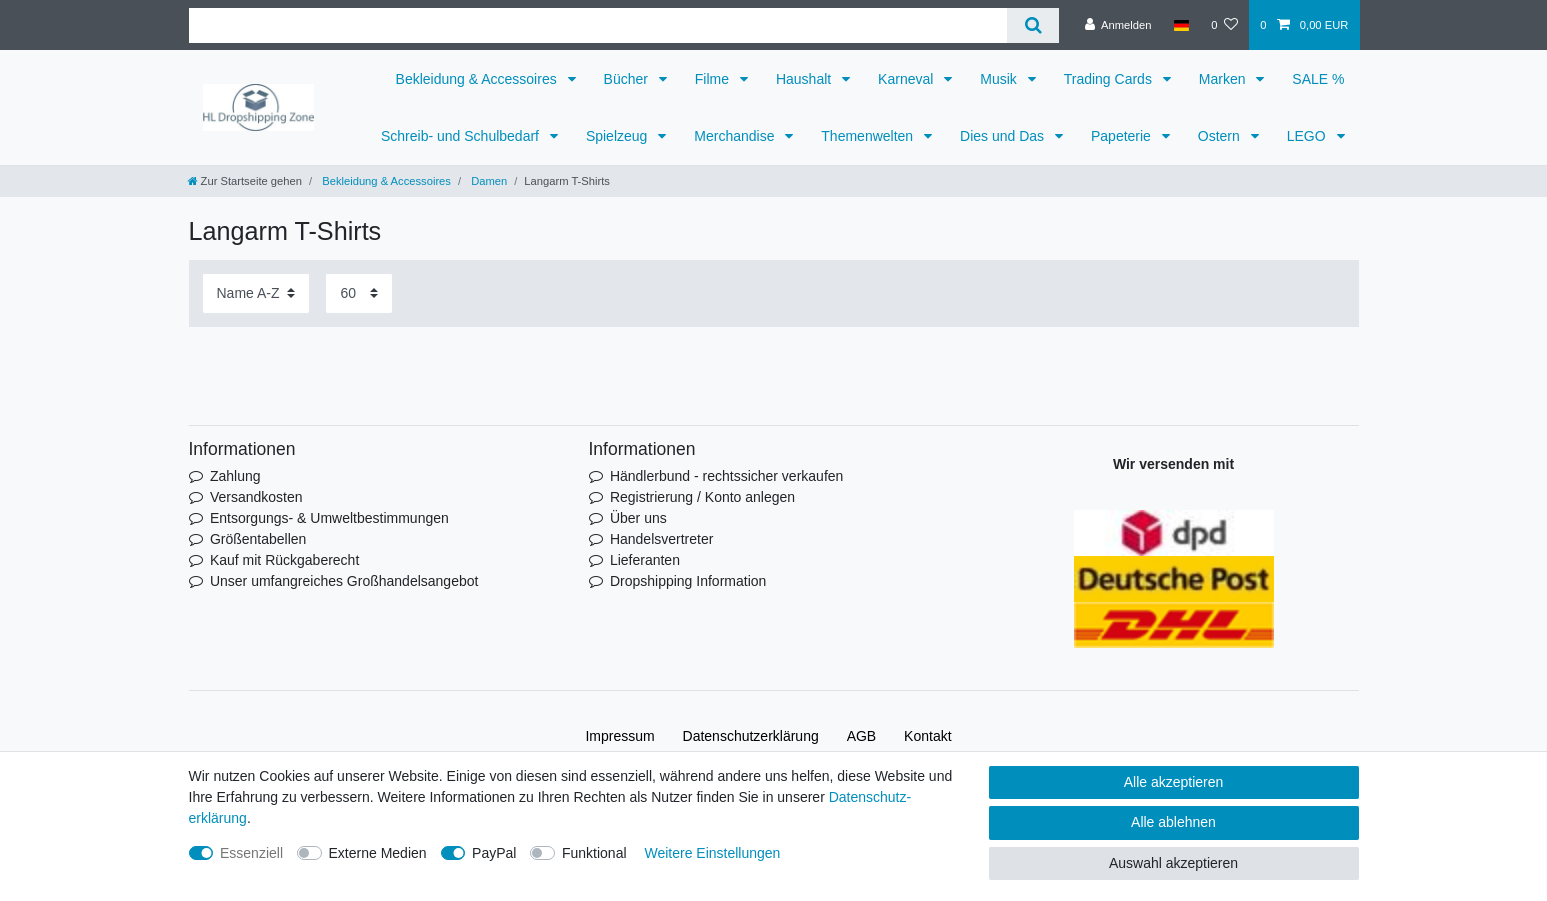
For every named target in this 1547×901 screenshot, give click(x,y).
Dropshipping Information (688, 581)
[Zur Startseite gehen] (245, 181)
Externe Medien (378, 853)
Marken (1224, 79)
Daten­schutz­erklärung (751, 736)
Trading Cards (1110, 79)
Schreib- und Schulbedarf (462, 136)
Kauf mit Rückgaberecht (284, 560)
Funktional (594, 853)
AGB (862, 736)
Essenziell (251, 853)
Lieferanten (645, 560)
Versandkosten (256, 497)
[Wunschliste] (1224, 25)
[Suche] (1032, 25)
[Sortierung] (256, 293)
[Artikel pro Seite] (359, 293)
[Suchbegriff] (598, 25)
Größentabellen (258, 539)
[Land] (1181, 25)
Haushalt (805, 79)
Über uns (638, 518)
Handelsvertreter (662, 539)
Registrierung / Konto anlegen (702, 497)
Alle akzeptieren (1174, 782)
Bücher (628, 79)
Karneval (907, 79)
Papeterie (1123, 136)
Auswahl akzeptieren (1173, 863)
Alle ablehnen (1173, 822)
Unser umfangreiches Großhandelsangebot (344, 581)
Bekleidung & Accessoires (478, 79)
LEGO (1308, 136)
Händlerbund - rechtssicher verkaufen (726, 476)
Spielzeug (618, 136)
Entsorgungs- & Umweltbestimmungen (329, 518)
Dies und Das (1004, 136)
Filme (714, 79)
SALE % (1318, 79)
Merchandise (736, 136)
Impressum (619, 736)
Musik (1000, 79)
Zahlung (235, 476)
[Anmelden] (1118, 25)
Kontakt (927, 736)
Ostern (1221, 136)
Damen (487, 181)
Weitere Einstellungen (712, 853)
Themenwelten (869, 136)
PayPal (494, 853)
